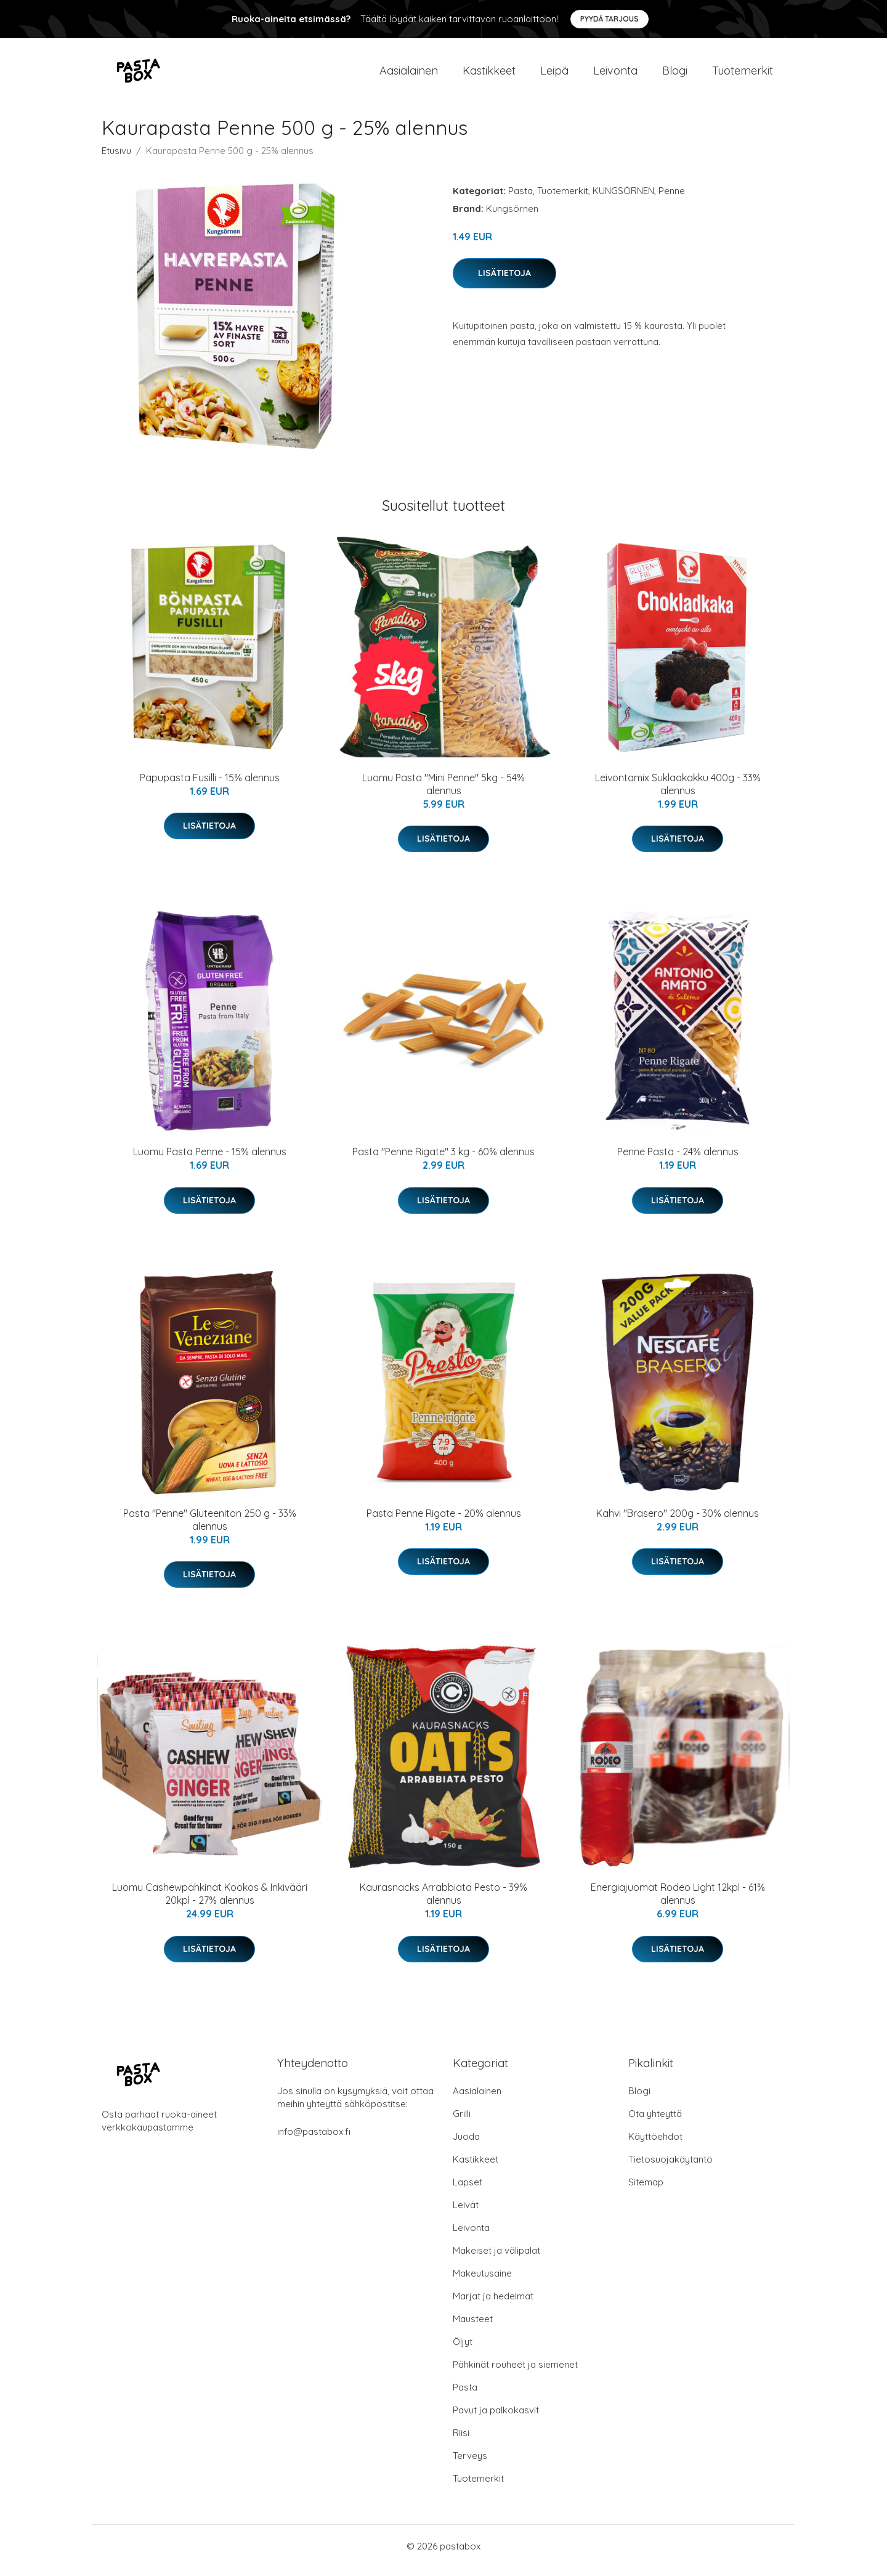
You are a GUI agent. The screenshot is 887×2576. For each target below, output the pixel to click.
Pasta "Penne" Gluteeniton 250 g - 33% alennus (209, 1528)
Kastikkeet (489, 75)
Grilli (462, 2122)
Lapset (467, 2190)
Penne (671, 199)
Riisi (461, 2441)
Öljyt (462, 2350)
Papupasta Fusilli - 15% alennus (210, 786)
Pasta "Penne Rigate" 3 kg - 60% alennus (443, 1160)
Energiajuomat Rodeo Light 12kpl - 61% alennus (678, 1902)
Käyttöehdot (655, 2145)
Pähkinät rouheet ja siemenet (515, 2373)
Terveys (470, 2464)
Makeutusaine (482, 2282)
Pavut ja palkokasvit (496, 2418)
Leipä (554, 75)
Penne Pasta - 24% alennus (678, 1160)
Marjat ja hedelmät (493, 2304)
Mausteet (473, 2327)
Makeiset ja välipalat (496, 2259)
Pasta (520, 199)
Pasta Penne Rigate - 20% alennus (444, 1522)
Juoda (466, 2145)
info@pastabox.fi (313, 2140)
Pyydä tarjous (609, 18)
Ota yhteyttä (655, 2122)
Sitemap (645, 2190)
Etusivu (116, 159)
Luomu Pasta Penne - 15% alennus (209, 1160)
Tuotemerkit (742, 75)
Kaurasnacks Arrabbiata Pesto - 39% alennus (443, 1902)
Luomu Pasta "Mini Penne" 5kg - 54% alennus (443, 792)
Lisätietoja (504, 281)
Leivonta (615, 75)
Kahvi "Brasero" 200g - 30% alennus (677, 1522)
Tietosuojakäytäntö (670, 2168)
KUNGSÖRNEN (623, 199)
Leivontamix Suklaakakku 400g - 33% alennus (678, 792)
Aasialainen (408, 75)
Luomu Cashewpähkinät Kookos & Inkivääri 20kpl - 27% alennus (209, 1902)
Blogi (674, 75)
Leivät (466, 2213)
